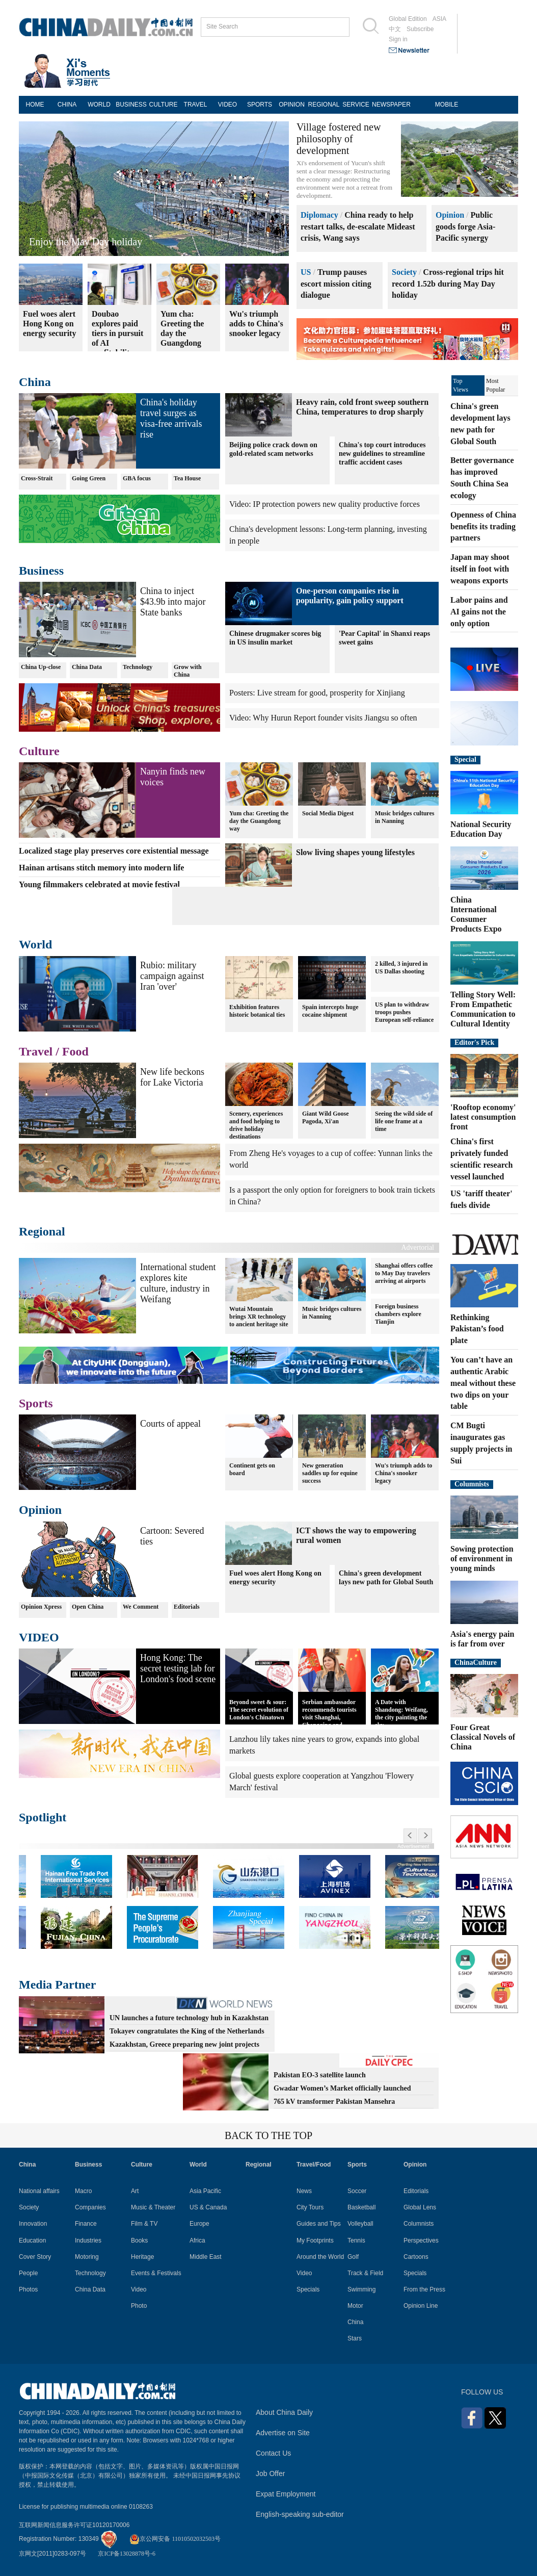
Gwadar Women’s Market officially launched (342, 2088)
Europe (199, 2223)
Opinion (450, 215)
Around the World (320, 2256)
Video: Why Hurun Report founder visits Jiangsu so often (323, 717)
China (35, 382)
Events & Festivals (156, 2273)
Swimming (361, 2289)
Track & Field (365, 2273)
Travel (35, 1051)
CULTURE (163, 104)
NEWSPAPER (388, 104)
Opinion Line (421, 2305)
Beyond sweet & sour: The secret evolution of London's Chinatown (258, 1709)
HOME (35, 104)
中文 (395, 29)
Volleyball (360, 2223)
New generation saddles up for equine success (330, 1473)
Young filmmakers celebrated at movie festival (99, 884)
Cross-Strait (36, 478)
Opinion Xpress (41, 1606)
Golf (353, 2256)
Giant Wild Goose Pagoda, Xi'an (325, 1117)
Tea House (187, 478)
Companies (90, 2207)
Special (465, 759)
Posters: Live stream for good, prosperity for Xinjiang (317, 692)
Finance (86, 2223)
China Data (87, 667)
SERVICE (355, 104)
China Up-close (41, 667)
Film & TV (144, 2223)
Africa (197, 2240)
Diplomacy (319, 215)
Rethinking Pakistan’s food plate (477, 1329)
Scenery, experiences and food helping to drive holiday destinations (256, 1125)
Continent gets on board (252, 1469)
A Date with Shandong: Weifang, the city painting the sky (401, 1713)
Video (138, 2289)
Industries (88, 2240)
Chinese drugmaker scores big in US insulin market (275, 638)
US (306, 272)
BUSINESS (131, 104)
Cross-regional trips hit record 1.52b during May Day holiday (448, 284)
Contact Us (273, 2453)
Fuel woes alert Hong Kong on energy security (275, 1577)
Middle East (206, 2256)
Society (404, 272)
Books (139, 2240)
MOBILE (446, 104)
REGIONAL (323, 104)
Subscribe (420, 29)
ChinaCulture (475, 1662)
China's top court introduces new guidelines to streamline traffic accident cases (382, 453)
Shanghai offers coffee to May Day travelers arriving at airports (404, 1273)
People (28, 2273)
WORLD (99, 104)
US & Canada (208, 2207)
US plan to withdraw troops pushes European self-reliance (404, 1012)
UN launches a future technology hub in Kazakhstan (189, 2018)
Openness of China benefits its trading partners (483, 526)
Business (41, 570)
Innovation (33, 2223)
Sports (36, 1403)
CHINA (67, 104)
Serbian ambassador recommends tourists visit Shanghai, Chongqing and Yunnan (329, 1717)
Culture (39, 751)
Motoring (87, 2256)
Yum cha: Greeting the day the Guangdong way (258, 821)
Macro (83, 2191)
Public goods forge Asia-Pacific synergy (465, 227)
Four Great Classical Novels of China (482, 1737)
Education (32, 2240)
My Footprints (315, 2240)
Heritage (142, 2256)
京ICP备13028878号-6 (126, 2553)
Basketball (361, 2207)
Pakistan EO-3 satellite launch (320, 2075)
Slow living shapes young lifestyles (355, 852)
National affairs (39, 2191)
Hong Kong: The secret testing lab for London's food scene (178, 1668)
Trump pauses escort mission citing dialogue (336, 284)
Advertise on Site (283, 2433)
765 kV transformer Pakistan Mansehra (334, 2101)
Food (75, 1051)
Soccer (356, 2191)
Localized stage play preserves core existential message (114, 850)
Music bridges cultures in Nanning (404, 817)
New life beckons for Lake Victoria (172, 1077)
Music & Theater (153, 2207)
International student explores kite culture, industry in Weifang (178, 1283)
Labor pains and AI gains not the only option (479, 612)
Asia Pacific (205, 2191)
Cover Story (35, 2256)
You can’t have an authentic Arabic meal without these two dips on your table (483, 1382)
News (304, 2191)
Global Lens (420, 2207)
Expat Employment (286, 2494)
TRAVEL (195, 104)
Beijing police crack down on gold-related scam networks (273, 449)
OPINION (292, 104)
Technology (137, 667)
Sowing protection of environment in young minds (482, 1558)
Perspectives (421, 2240)
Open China (87, 1606)
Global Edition (408, 18)
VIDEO (227, 104)
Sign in (398, 39)
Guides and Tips (319, 2223)
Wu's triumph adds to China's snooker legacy (403, 1473)
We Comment (140, 1606)
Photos (28, 2289)
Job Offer (270, 2473)
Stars (354, 2338)
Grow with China (188, 670)
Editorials (187, 1606)
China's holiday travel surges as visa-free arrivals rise (171, 418)
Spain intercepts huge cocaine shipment (330, 1010)
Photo (139, 2305)
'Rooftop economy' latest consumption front (483, 1117)
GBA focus (137, 478)
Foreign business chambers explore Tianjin (398, 1314)
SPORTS (259, 104)
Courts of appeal (170, 1424)
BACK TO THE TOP (268, 2135)
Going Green (88, 478)
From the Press (424, 2289)
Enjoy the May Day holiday (85, 241)
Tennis (356, 2240)
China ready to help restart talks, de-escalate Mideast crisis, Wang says (358, 227)
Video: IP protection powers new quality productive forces (324, 504)
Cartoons (416, 2256)
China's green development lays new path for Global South (386, 1577)
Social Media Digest (328, 813)
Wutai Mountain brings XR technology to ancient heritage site (258, 1316)
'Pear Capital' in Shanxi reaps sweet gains (384, 638)
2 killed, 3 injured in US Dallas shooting (401, 967)
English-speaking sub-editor (300, 2514)
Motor (355, 2305)
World (35, 944)
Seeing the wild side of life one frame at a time (404, 1121)
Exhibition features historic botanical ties (257, 1010)
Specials (308, 2289)
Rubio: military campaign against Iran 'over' (172, 976)
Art (135, 2191)
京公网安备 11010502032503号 (175, 2538)
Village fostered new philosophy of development (339, 138)
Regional (42, 1231)
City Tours (310, 2207)
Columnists (471, 1484)
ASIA (439, 18)
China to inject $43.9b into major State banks (173, 601)
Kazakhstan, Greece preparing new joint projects (184, 2044)
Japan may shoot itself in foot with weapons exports (479, 569)
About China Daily (284, 2412)
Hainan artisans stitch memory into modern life (101, 867)
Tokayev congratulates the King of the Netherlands (187, 2031)
